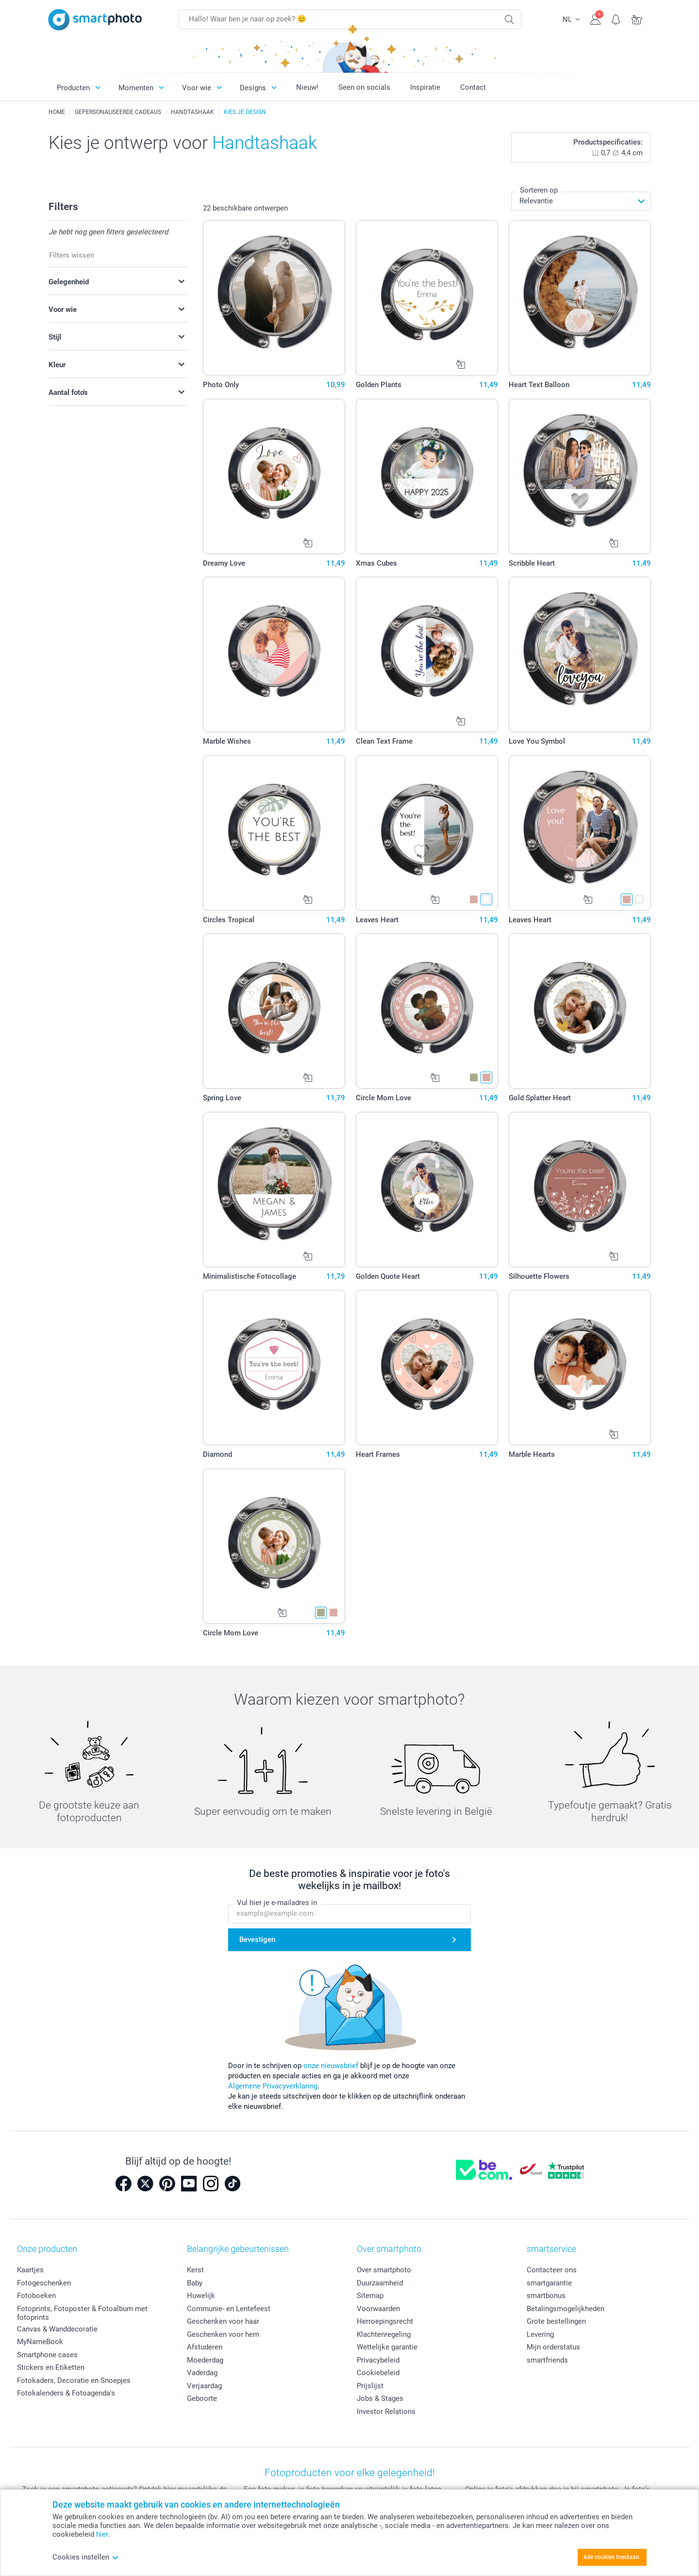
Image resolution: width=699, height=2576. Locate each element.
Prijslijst (370, 2385)
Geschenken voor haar (223, 2321)
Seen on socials (364, 87)
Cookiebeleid (378, 2372)
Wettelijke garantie (387, 2347)
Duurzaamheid (380, 2283)
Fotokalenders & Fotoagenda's (66, 2393)
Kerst (195, 2270)
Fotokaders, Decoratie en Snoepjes (74, 2380)
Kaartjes (30, 2270)
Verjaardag (204, 2385)
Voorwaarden (378, 2308)
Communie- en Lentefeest (228, 2308)
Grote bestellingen (556, 2321)
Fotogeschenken (44, 2283)
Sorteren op (539, 190)
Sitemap (370, 2295)
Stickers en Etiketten (50, 2367)
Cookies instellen (85, 2557)
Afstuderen (204, 2347)
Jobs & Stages (380, 2398)
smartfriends (547, 2360)
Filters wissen (71, 255)
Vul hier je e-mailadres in (277, 1902)
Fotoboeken (36, 2295)
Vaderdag (202, 2372)
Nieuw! (307, 87)
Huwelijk (201, 2295)
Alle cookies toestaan (611, 2557)
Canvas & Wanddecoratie (57, 2329)
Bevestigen (257, 1939)
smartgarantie (549, 2283)
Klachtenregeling (384, 2334)
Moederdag (205, 2360)
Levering (540, 2334)
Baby (194, 2283)
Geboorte (202, 2398)
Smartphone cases (47, 2354)
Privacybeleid (378, 2360)
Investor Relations (386, 2411)
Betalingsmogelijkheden (565, 2308)
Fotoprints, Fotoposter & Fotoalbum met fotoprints (82, 2313)
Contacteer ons (552, 2270)
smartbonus (546, 2295)
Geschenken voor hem (223, 2334)
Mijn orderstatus (553, 2347)
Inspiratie (425, 87)
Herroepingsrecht (385, 2321)
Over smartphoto (384, 2270)
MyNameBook (40, 2341)
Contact (473, 87)
